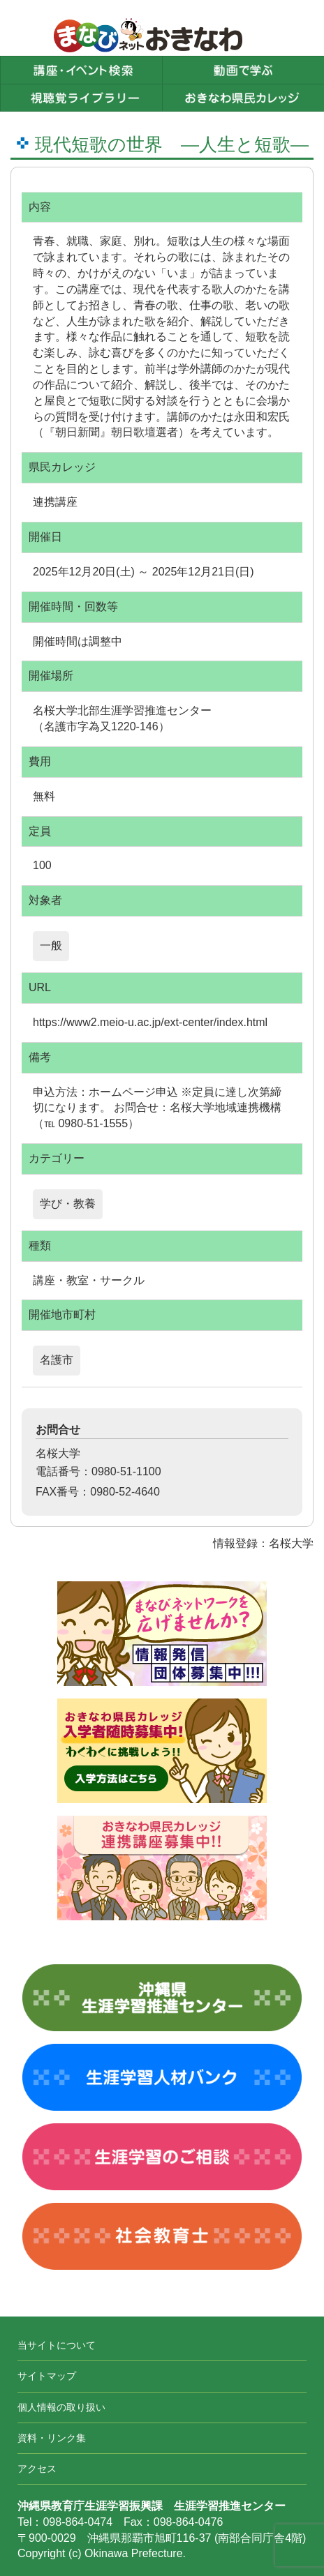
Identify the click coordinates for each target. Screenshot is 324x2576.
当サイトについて (56, 2345)
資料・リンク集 (51, 2437)
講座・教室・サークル (89, 1280)
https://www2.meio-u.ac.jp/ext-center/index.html (150, 1022)
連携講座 (55, 502)
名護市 (56, 1360)
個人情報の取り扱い (61, 2407)
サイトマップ (46, 2375)
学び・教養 (68, 1204)
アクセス (37, 2468)
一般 (51, 945)
